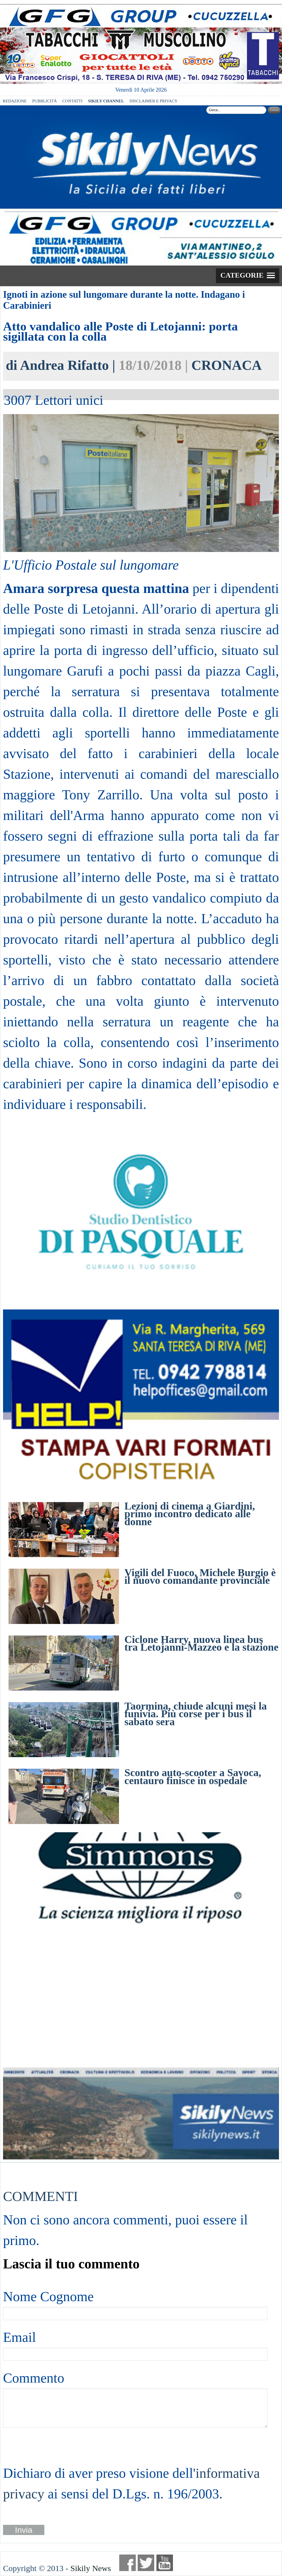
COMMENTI (40, 2196)
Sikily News (90, 2568)
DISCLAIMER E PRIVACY (153, 101)
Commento (33, 2378)
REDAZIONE (15, 101)
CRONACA (226, 365)
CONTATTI (72, 101)
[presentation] (45, 2445)
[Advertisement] (141, 1996)
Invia (23, 2529)
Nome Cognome (48, 2296)
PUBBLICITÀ (44, 101)
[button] (247, 275)
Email (19, 2337)
